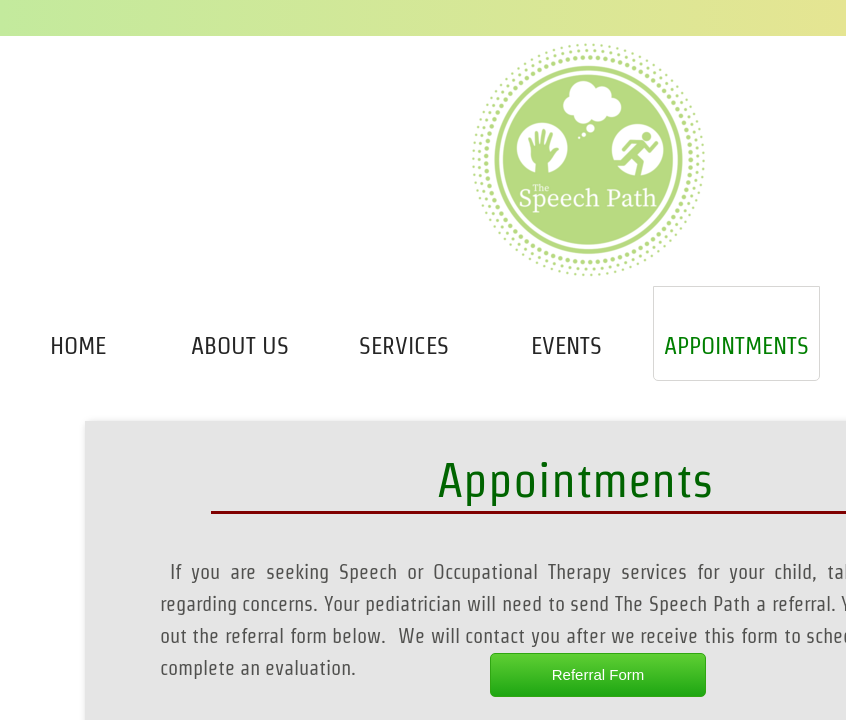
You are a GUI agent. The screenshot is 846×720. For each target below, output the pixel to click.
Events (566, 345)
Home (78, 345)
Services (404, 345)
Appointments (736, 345)
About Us (240, 345)
